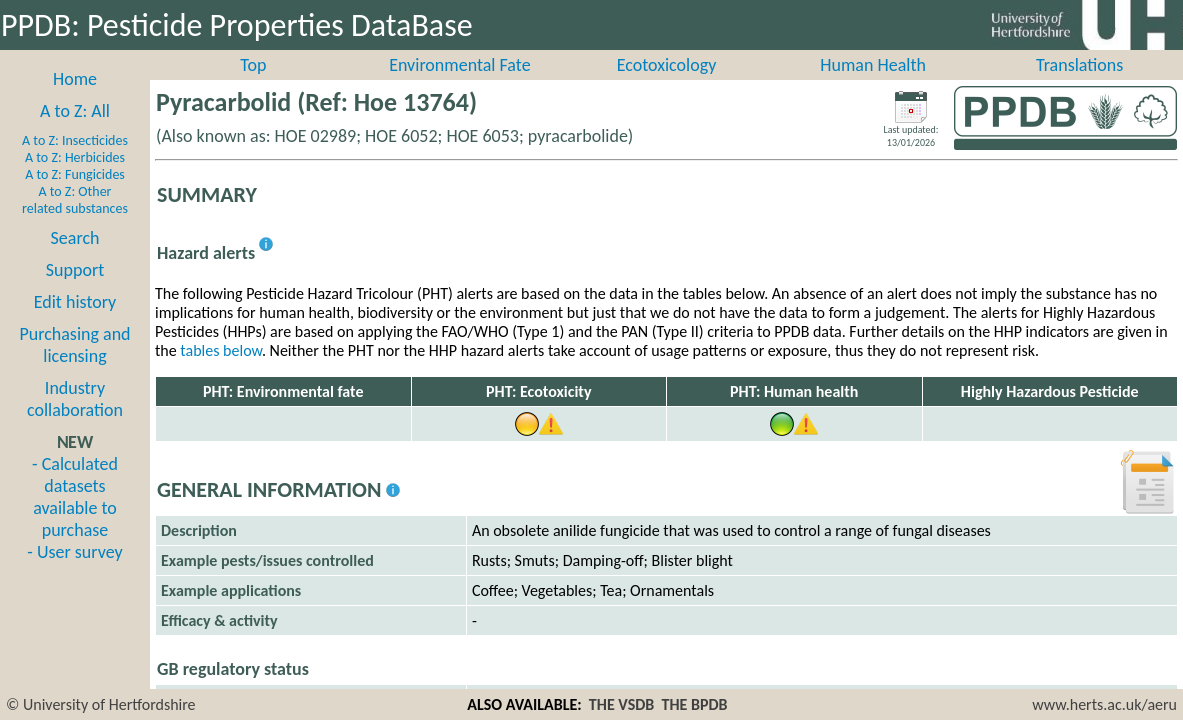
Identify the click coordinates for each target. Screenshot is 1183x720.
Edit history (75, 324)
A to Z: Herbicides (75, 179)
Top (253, 87)
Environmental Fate (459, 87)
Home (75, 101)
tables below (221, 372)
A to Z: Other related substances (75, 222)
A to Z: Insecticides (75, 162)
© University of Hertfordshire (101, 704)
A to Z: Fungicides (75, 196)
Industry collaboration (75, 421)
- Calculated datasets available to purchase (75, 519)
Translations (1079, 87)
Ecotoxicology (667, 87)
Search (75, 260)
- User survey (74, 574)
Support (75, 292)
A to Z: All (75, 133)
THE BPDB (694, 704)
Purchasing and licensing (74, 367)
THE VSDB (621, 704)
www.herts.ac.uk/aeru (1104, 704)
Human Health (873, 87)
